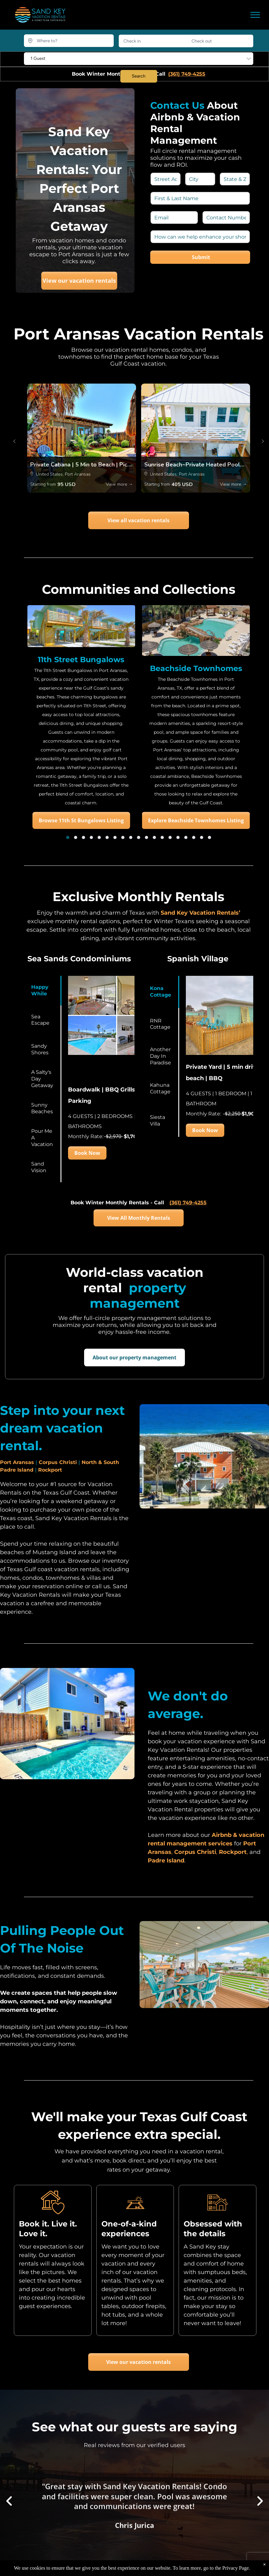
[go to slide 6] (107, 837)
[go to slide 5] (99, 837)
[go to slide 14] (170, 837)
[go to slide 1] (67, 837)
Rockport (50, 1470)
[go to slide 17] (193, 837)
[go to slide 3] (83, 837)
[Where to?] (69, 40)
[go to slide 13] (162, 837)
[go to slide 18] (201, 837)
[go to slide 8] (122, 837)
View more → (119, 484)
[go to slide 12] (154, 837)
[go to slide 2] (75, 837)
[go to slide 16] (185, 837)
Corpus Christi (58, 1462)
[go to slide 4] (91, 837)
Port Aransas (17, 1462)
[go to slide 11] (146, 837)
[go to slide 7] (115, 837)
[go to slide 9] (130, 837)
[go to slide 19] (209, 837)
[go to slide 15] (178, 837)
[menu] (255, 15)
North (89, 1462)
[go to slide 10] (138, 837)
